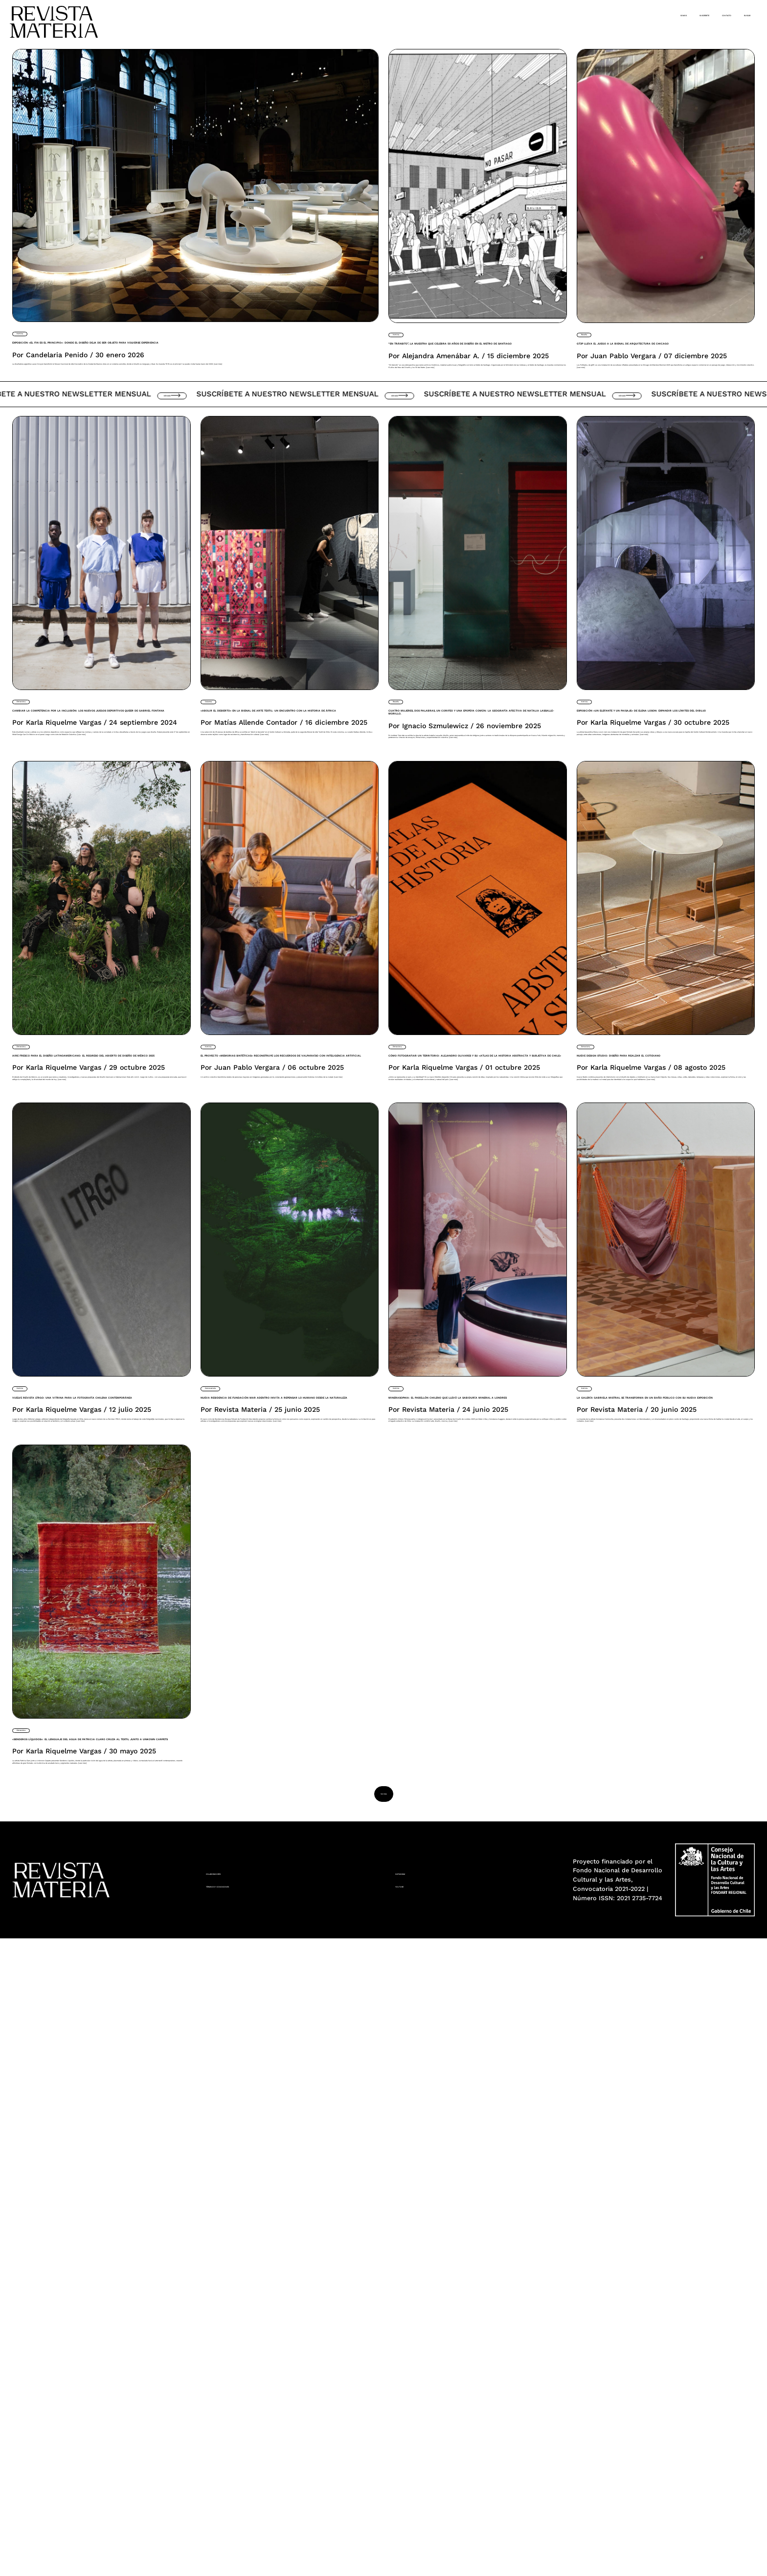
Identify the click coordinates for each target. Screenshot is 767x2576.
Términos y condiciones (258, 2525)
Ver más (192, 509)
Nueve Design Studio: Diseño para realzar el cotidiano (665, 1311)
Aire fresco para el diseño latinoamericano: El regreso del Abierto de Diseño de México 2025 (95, 1325)
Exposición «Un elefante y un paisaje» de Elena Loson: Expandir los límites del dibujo (664, 854)
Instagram (417, 2508)
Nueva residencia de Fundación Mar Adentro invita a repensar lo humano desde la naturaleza (275, 1802)
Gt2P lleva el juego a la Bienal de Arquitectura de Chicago (658, 365)
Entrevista (35, 815)
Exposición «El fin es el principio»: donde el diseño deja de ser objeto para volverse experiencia (150, 364)
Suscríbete (628, 14)
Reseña (594, 333)
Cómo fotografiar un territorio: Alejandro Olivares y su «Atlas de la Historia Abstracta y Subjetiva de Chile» (469, 1331)
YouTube (413, 2525)
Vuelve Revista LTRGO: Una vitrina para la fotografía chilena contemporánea (94, 1789)
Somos (577, 14)
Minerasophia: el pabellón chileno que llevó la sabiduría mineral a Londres (476, 1789)
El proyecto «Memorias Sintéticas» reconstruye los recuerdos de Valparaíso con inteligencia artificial (289, 1331)
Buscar (735, 14)
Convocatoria (228, 1757)
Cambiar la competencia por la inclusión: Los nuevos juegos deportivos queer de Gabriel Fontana (101, 854)
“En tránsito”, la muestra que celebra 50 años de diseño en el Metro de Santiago (468, 371)
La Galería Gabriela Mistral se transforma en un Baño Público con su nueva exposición (663, 1795)
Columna (221, 815)
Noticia (29, 332)
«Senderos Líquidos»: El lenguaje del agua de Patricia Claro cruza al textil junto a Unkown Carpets (87, 2273)
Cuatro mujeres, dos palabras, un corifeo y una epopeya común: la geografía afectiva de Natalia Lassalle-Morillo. (472, 861)
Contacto (685, 14)
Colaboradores (240, 2508)
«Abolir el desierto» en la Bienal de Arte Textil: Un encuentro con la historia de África (285, 854)
